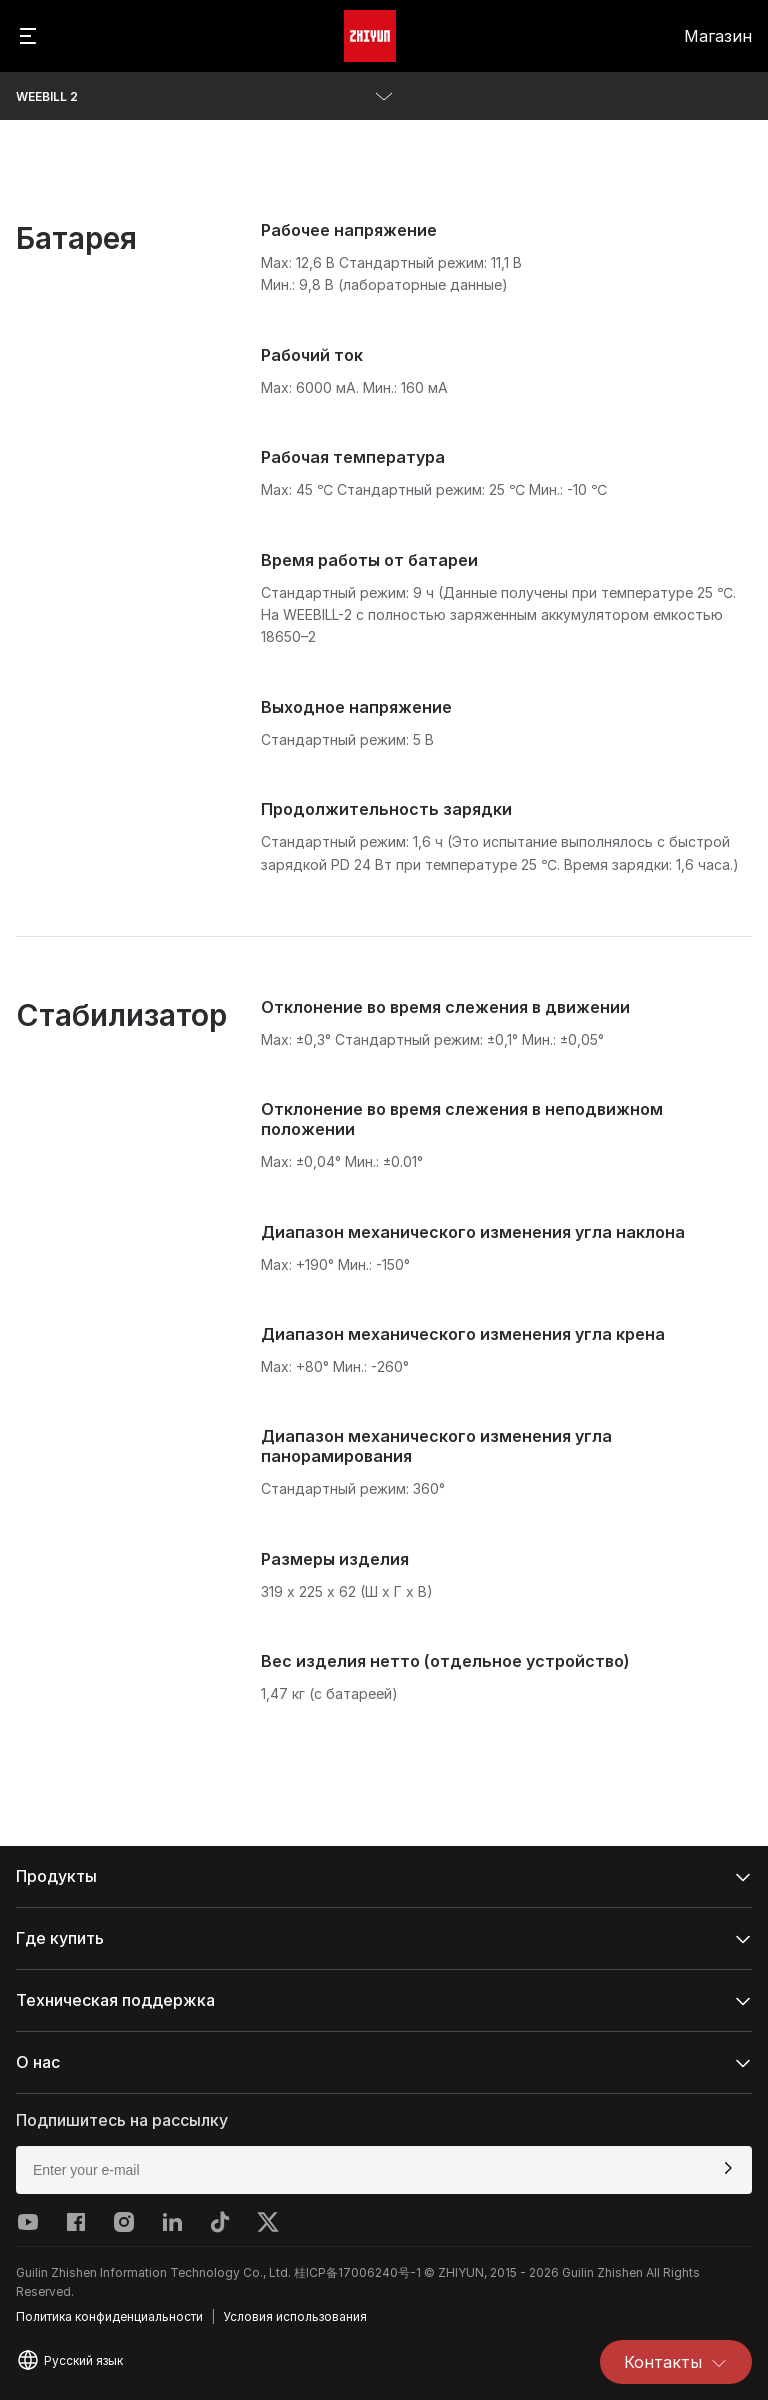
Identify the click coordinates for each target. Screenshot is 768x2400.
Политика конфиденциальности (109, 2316)
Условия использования (295, 2316)
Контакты (676, 2362)
